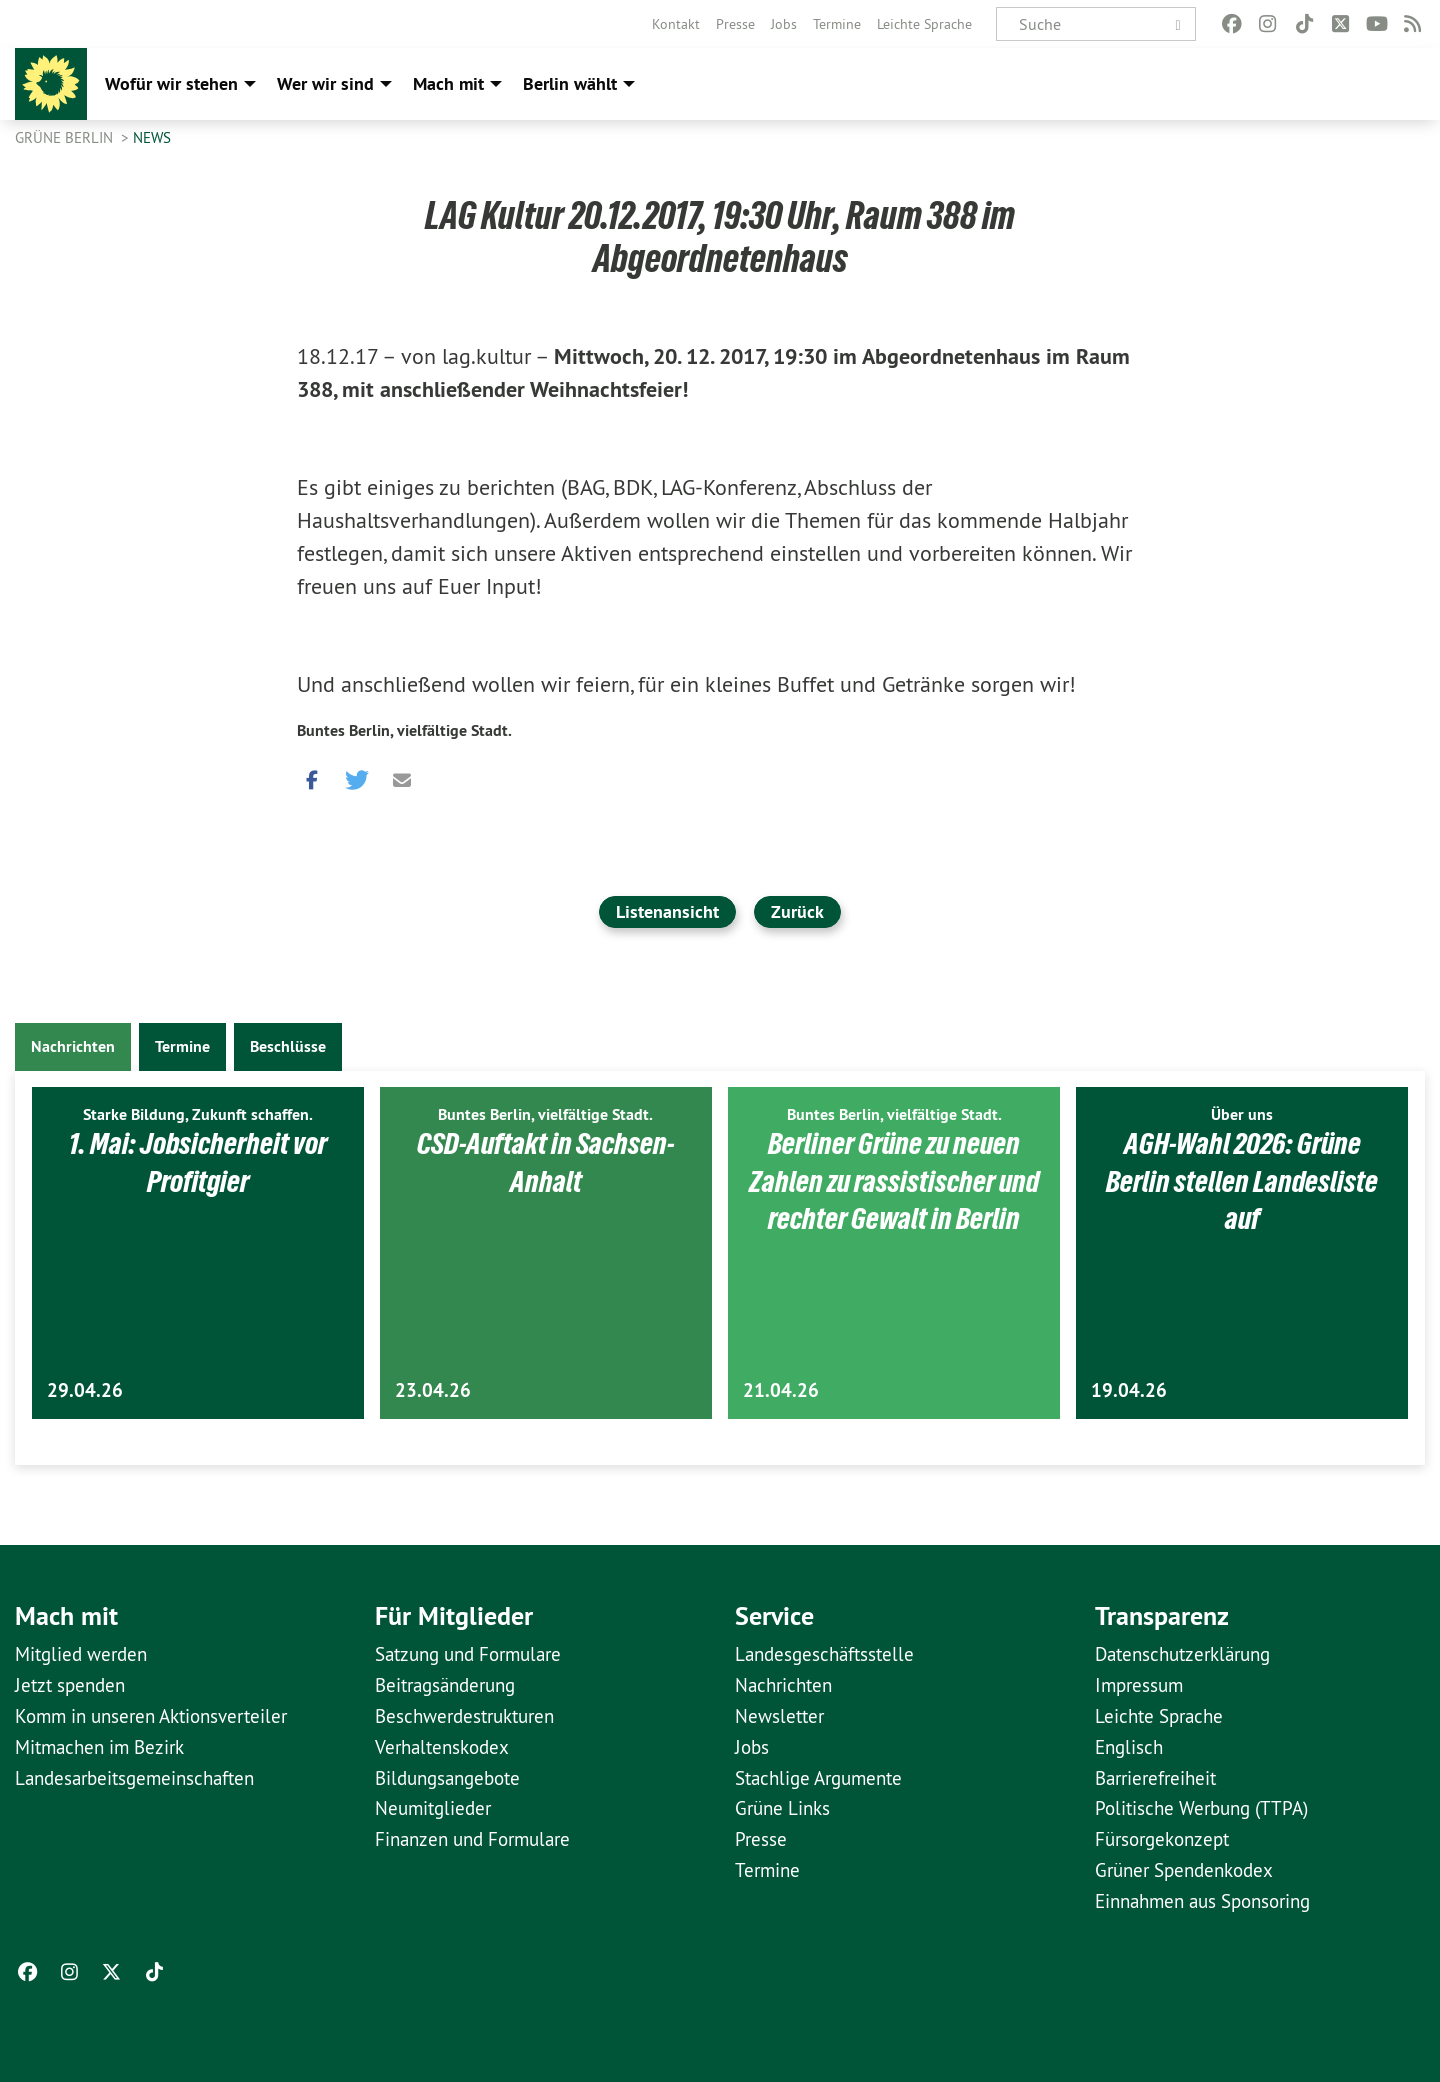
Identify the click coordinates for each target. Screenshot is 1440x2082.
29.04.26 (85, 1390)
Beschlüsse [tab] (288, 1046)
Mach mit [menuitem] (448, 83)
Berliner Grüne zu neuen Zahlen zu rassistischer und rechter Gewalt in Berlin (894, 1180)
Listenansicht (667, 911)
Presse (735, 24)
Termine (837, 24)
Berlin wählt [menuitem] (570, 83)
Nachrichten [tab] (73, 1046)
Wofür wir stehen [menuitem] (171, 83)
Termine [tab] (182, 1046)
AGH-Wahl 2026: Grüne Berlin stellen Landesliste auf (1242, 1180)
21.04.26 (781, 1390)
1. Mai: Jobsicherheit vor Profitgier (198, 1162)
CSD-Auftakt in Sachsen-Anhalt (546, 1162)
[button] (312, 776)
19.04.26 (1129, 1390)
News (152, 137)
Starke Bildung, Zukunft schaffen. (198, 1114)
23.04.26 (433, 1390)
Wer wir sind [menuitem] (325, 83)
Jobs (784, 24)
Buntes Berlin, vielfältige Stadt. (404, 730)
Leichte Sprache (924, 24)
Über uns (1242, 1114)
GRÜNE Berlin (66, 137)
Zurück (797, 911)
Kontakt (676, 24)
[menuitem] (676, 24)
